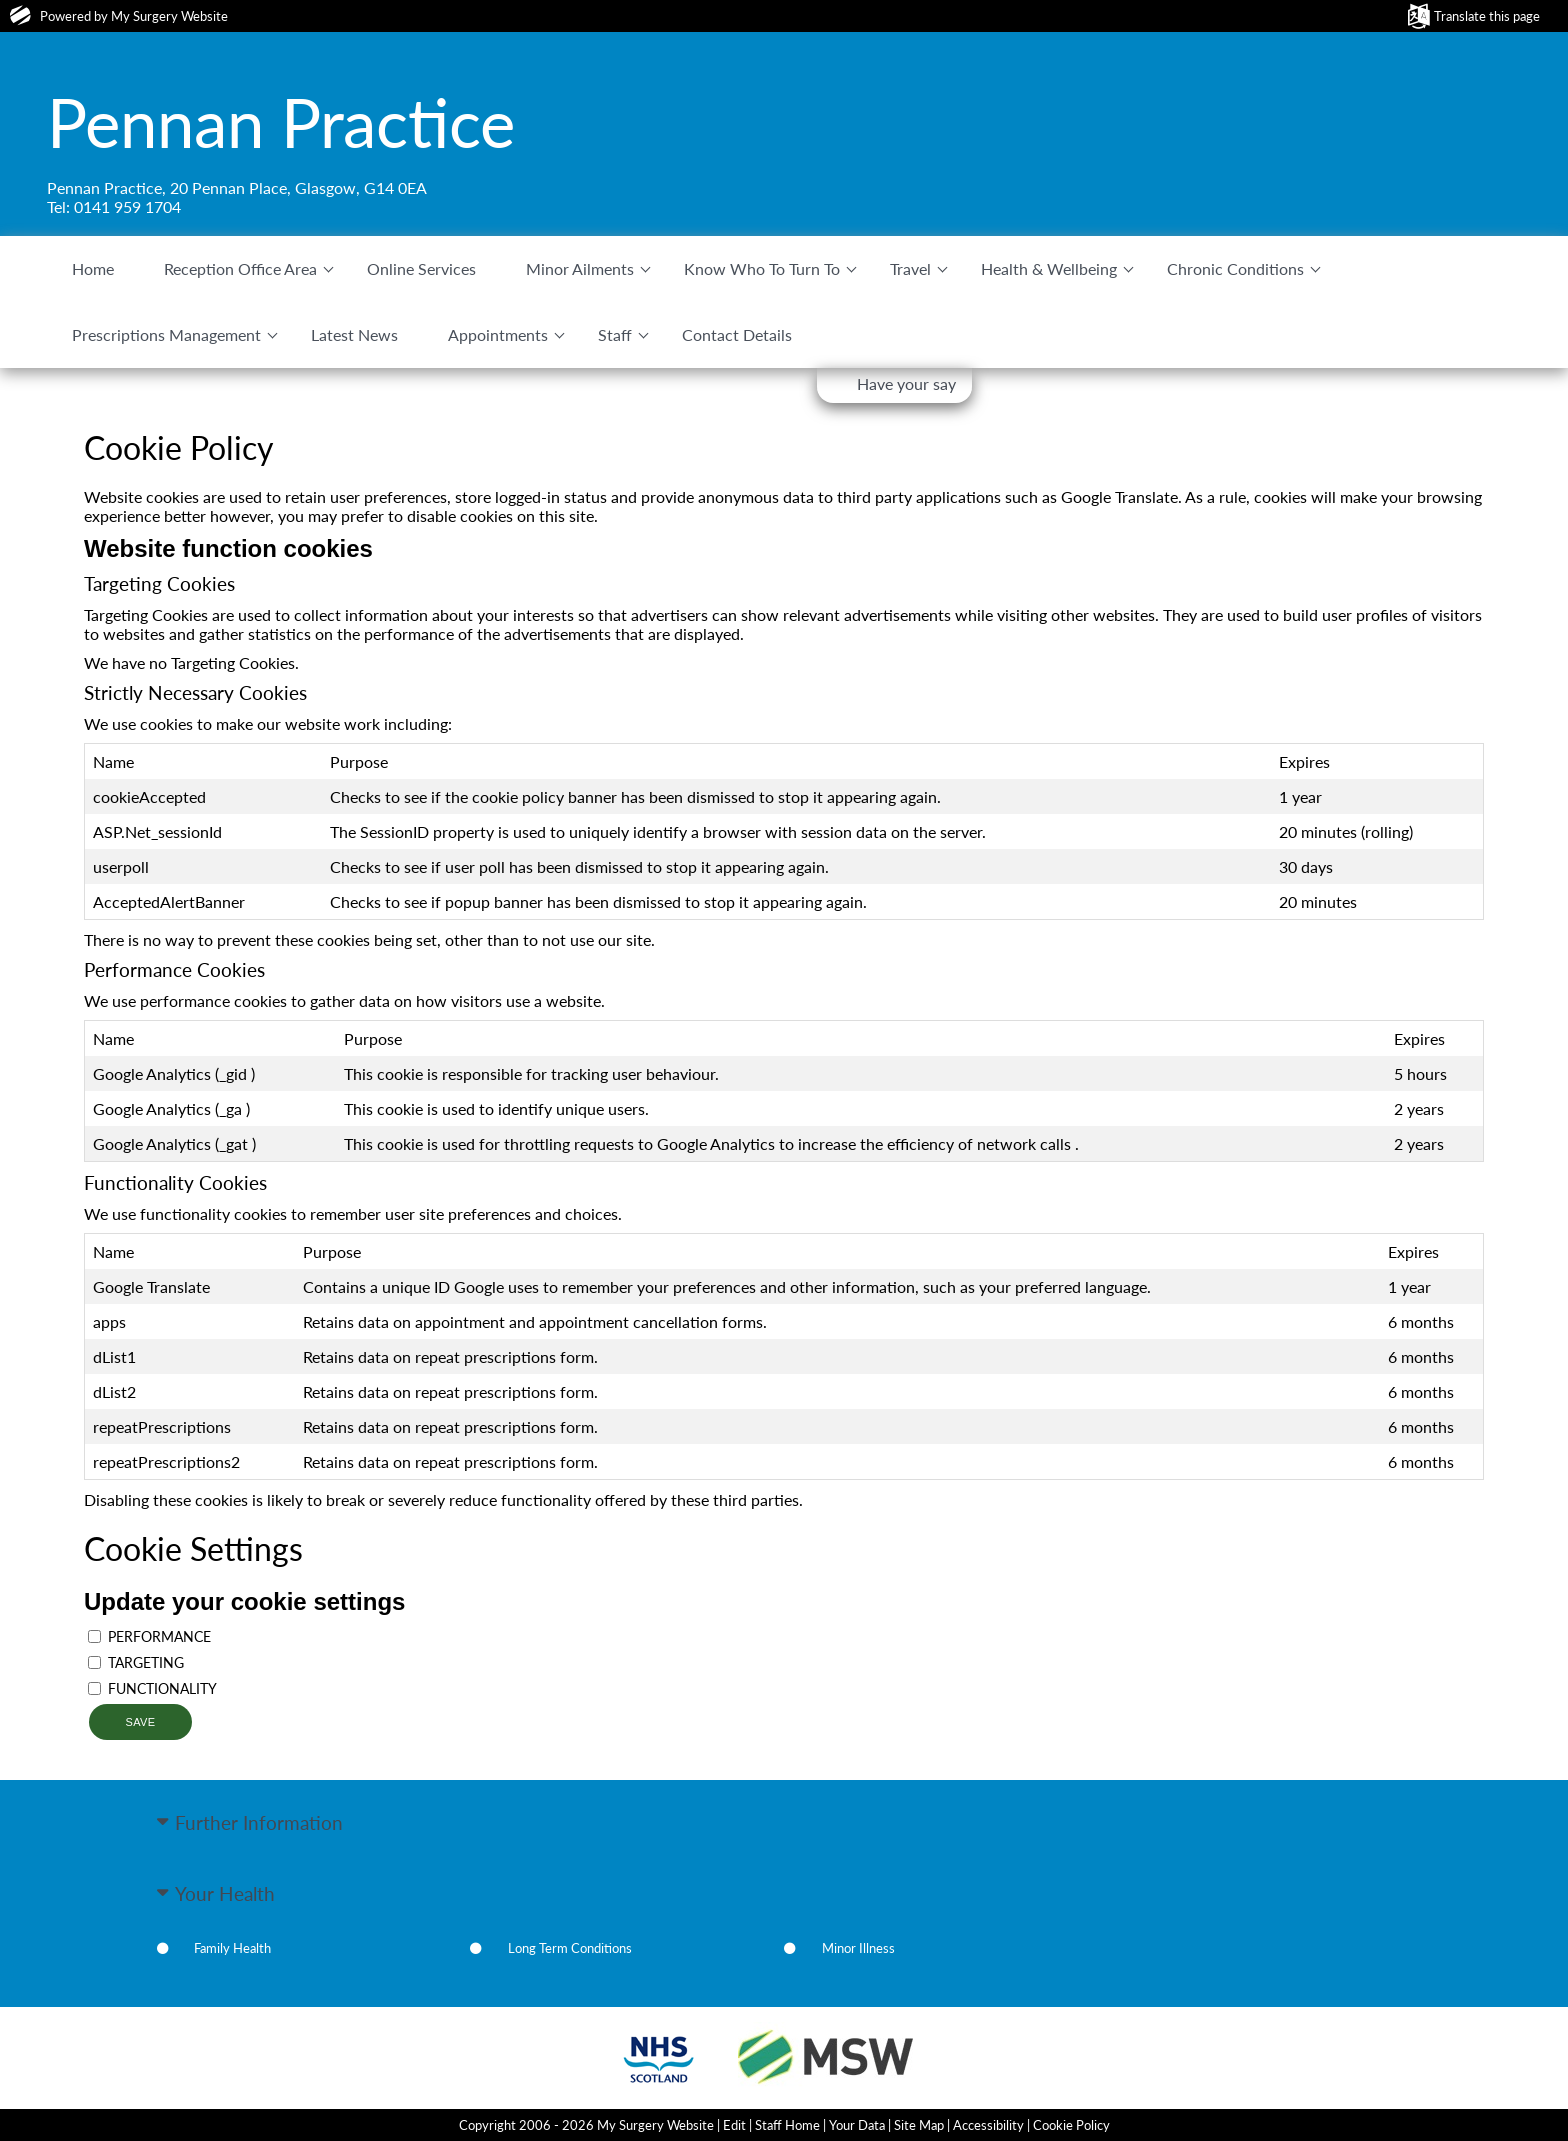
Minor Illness (858, 1948)
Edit (734, 2125)
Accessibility (988, 2125)
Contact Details (737, 334)
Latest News (354, 334)
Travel (910, 268)
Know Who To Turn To (762, 268)
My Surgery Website (169, 16)
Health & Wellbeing (1049, 268)
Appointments (498, 334)
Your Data (857, 2125)
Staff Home (787, 2125)
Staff (615, 334)
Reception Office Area (240, 268)
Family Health (232, 1948)
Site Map (919, 2125)
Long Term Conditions (570, 1948)
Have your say (906, 383)
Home (93, 268)
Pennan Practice (281, 122)
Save (140, 1722)
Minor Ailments (580, 268)
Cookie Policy (1071, 2125)
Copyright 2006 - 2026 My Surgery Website (586, 2125)
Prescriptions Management (166, 334)
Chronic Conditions (1235, 268)
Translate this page (1487, 16)
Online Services (421, 268)
